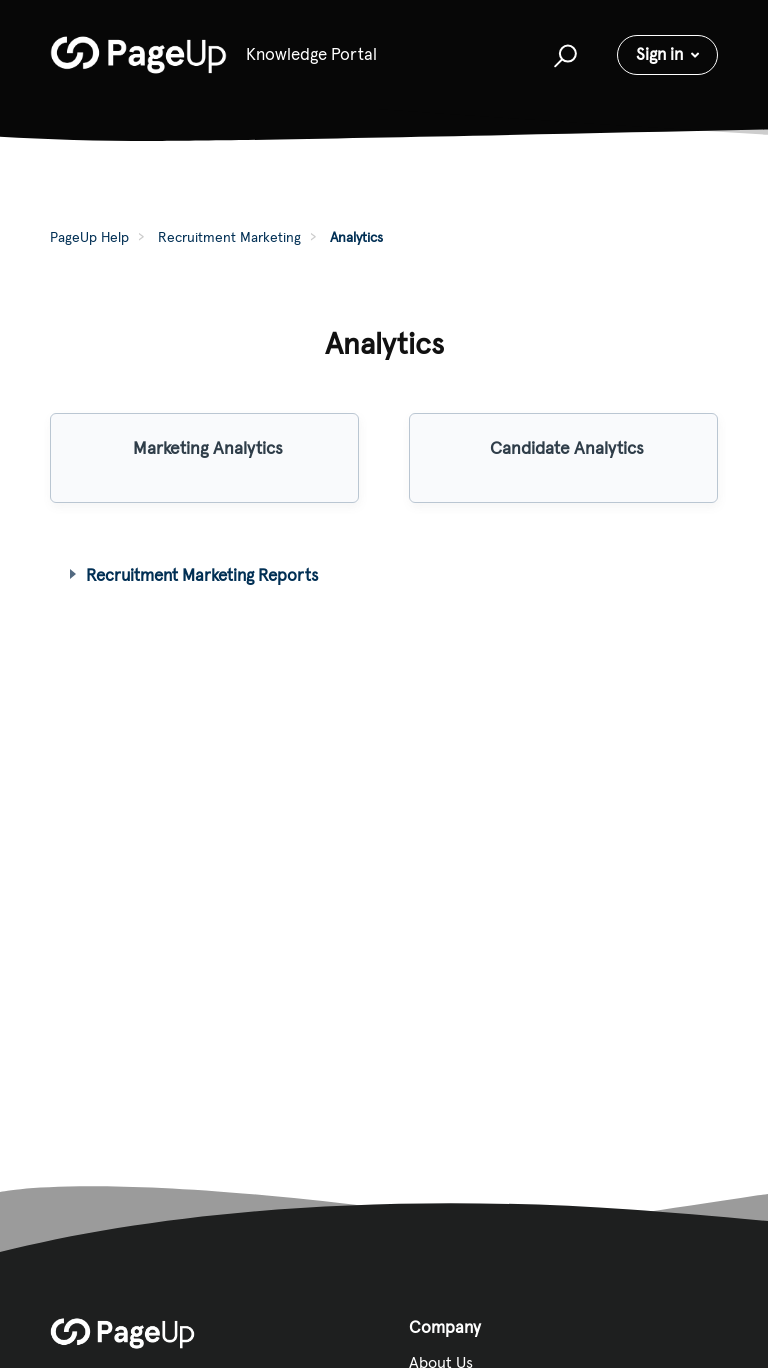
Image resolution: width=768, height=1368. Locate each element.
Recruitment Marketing (229, 237)
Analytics (356, 237)
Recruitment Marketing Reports (202, 575)
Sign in (659, 54)
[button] (562, 55)
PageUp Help (89, 237)
